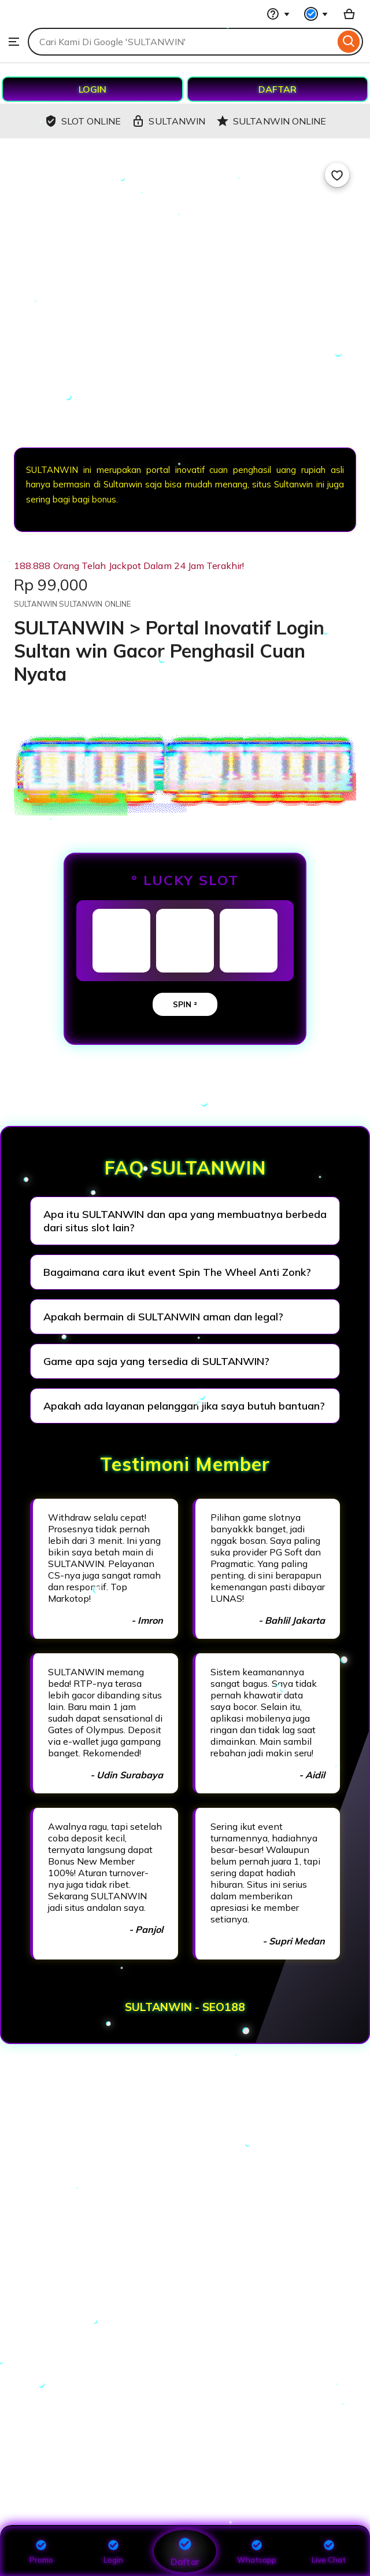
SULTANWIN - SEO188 (185, 2007)
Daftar (185, 2551)
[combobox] (181, 42)
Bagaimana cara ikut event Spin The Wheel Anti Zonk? (177, 1272)
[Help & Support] (278, 14)
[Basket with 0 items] (349, 14)
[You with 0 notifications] (316, 14)
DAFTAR (277, 89)
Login (113, 2551)
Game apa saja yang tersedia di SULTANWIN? (156, 1361)
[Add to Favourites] (337, 175)
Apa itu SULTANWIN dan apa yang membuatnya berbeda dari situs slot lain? (185, 1221)
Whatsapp (256, 2551)
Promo (41, 2551)
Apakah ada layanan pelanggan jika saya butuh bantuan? (184, 1405)
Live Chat (329, 2551)
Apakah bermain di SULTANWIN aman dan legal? (163, 1316)
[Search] (349, 42)
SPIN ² (185, 1004)
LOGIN (92, 89)
